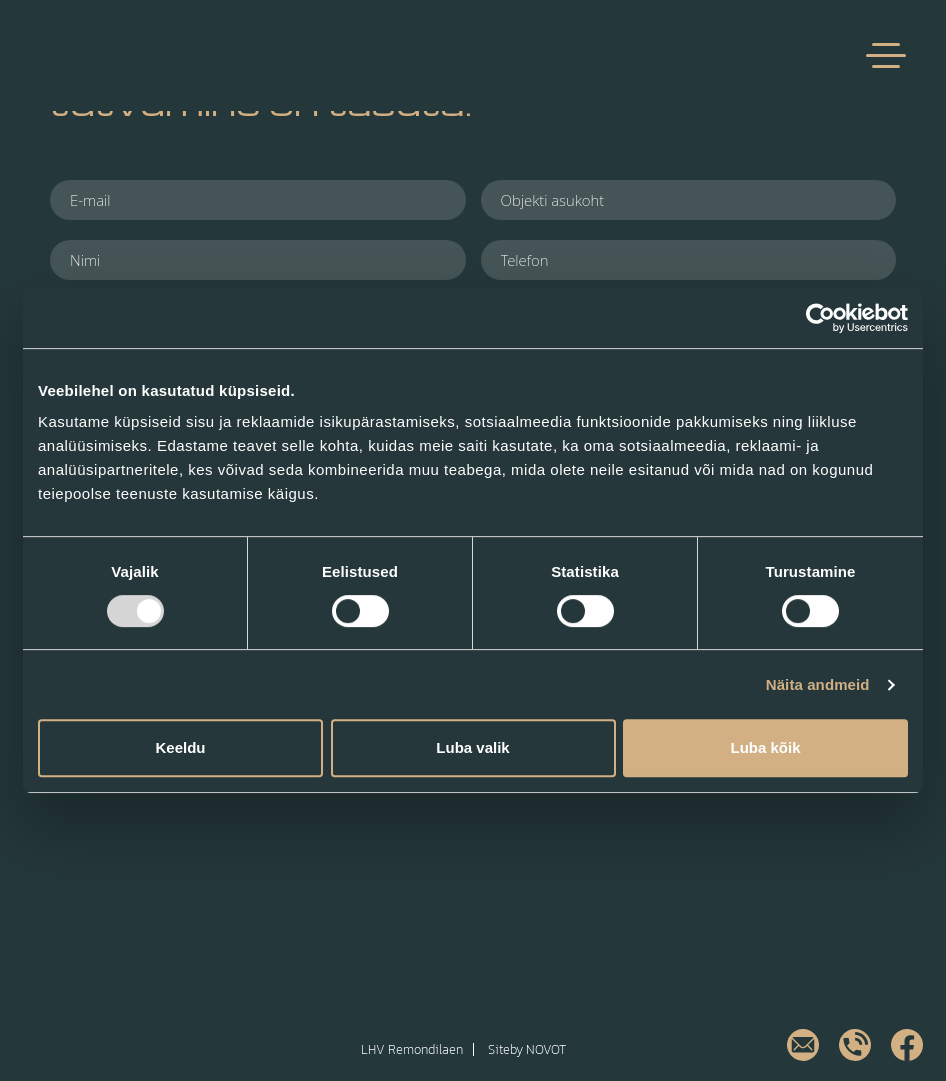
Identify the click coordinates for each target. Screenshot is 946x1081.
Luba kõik (765, 747)
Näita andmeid (818, 684)
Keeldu (180, 747)
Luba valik (472, 747)
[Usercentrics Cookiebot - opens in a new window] (820, 318)
